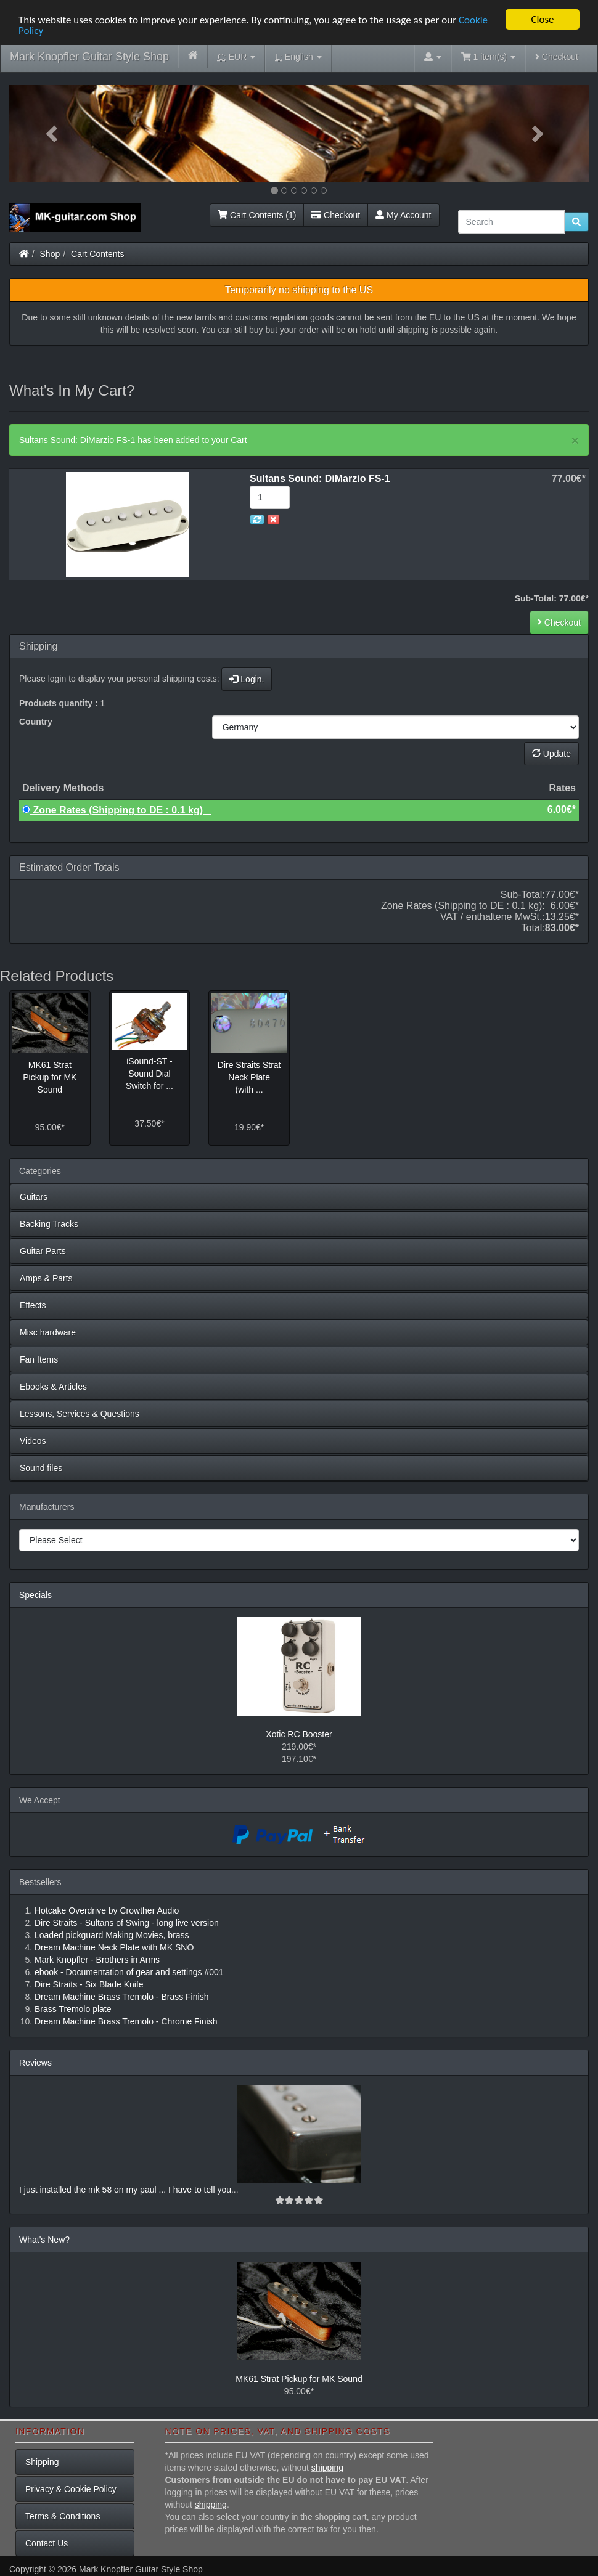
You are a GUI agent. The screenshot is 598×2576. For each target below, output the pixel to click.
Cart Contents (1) (257, 215)
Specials (35, 1595)
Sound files (41, 1468)
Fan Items (39, 1359)
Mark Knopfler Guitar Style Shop (89, 57)
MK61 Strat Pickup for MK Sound (299, 2379)
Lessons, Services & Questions (79, 1414)
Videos (33, 1441)
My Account (403, 215)
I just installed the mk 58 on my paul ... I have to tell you (125, 2190)
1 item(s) (488, 57)
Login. (246, 679)
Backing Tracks (49, 1224)
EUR (236, 57)
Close (542, 19)
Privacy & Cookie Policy (71, 2489)
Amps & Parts (46, 1278)
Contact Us (46, 2543)
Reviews (35, 2063)
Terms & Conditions (62, 2516)
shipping (327, 2467)
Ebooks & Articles (53, 1387)
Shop (50, 254)
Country (35, 722)
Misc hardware (48, 1332)
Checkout (556, 57)
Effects (33, 1305)
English (298, 57)
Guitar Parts (43, 1251)
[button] (52, 133)
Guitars (33, 1197)
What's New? (44, 2239)
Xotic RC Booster (299, 1734)
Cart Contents (97, 254)
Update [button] (551, 754)
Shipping (42, 2462)
